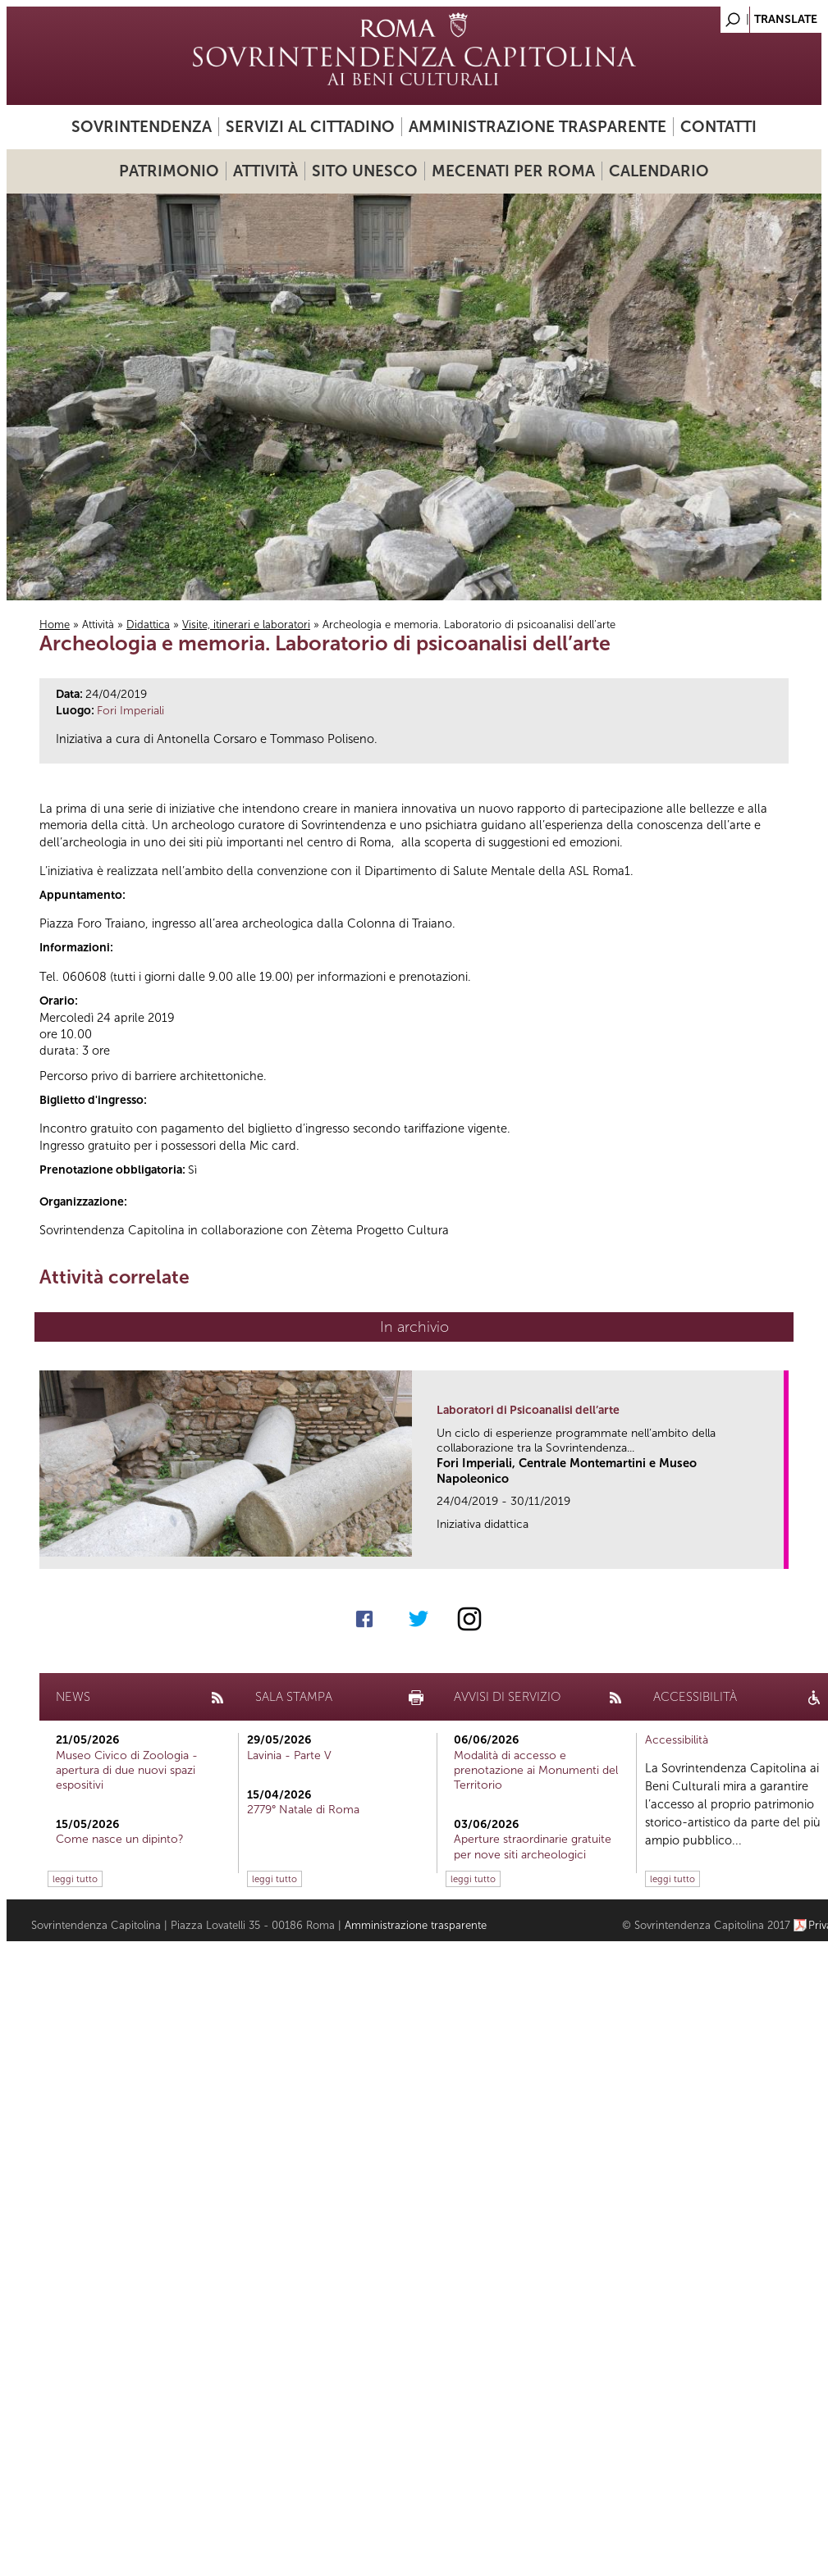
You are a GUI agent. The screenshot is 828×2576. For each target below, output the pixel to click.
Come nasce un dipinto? (120, 1839)
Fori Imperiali (130, 711)
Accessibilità (676, 1740)
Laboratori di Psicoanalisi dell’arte (528, 1410)
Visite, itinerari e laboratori (246, 624)
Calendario (659, 171)
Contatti (718, 126)
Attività (265, 171)
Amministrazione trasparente (537, 126)
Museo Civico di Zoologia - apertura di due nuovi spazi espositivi (127, 1770)
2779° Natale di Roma (303, 1810)
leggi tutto (75, 1879)
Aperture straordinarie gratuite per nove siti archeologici (532, 1846)
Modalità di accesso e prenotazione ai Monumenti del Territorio (536, 1770)
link (776, 1551)
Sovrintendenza (141, 126)
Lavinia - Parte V (289, 1755)
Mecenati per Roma (513, 171)
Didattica (148, 624)
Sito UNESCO (365, 171)
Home (54, 624)
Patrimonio (169, 171)
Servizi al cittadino (310, 126)
